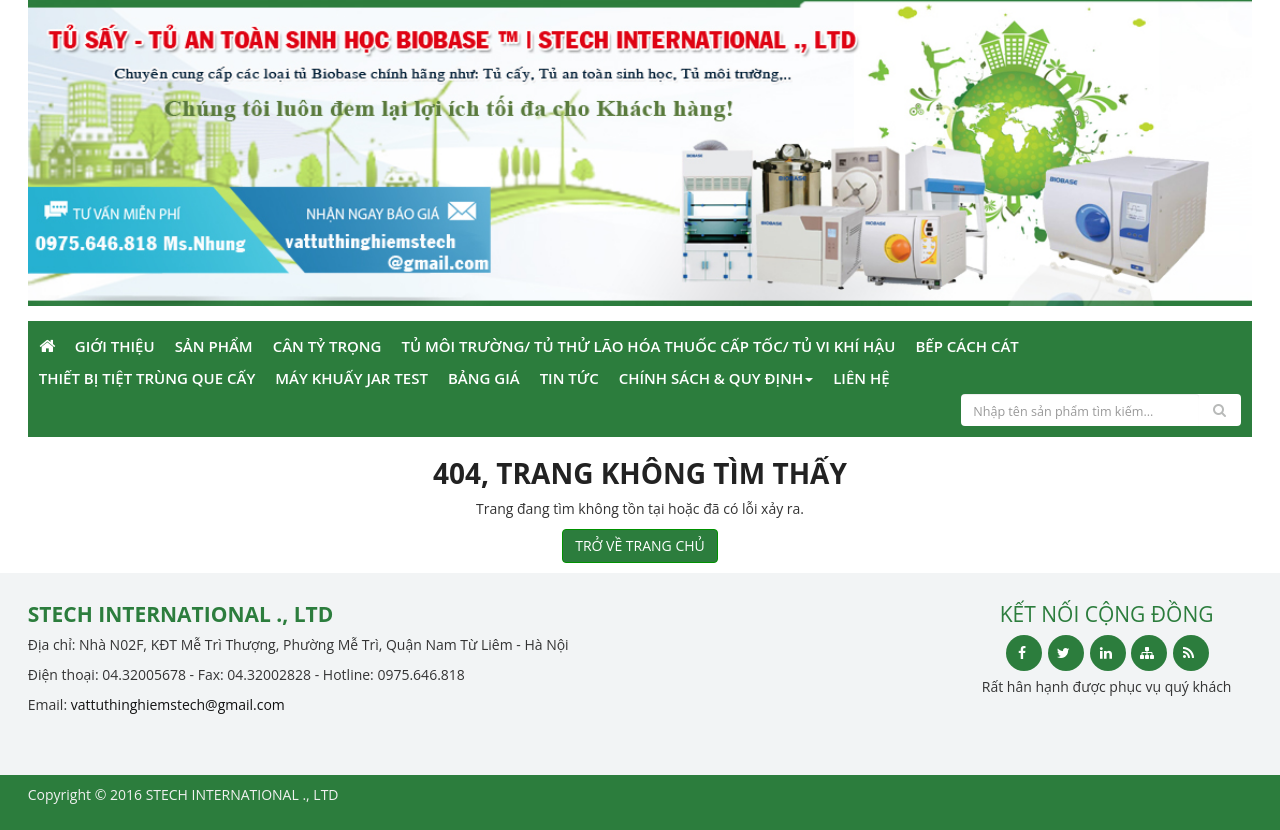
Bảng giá (484, 378)
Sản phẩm (214, 346)
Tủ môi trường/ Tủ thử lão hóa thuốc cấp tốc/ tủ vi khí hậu (648, 346)
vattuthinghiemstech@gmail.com (178, 704)
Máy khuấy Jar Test (351, 378)
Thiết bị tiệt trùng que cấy (147, 378)
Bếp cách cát (966, 346)
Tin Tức (569, 378)
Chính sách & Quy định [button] (716, 378)
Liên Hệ (861, 378)
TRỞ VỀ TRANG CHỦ (640, 545)
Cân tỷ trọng (327, 346)
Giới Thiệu (115, 346)
